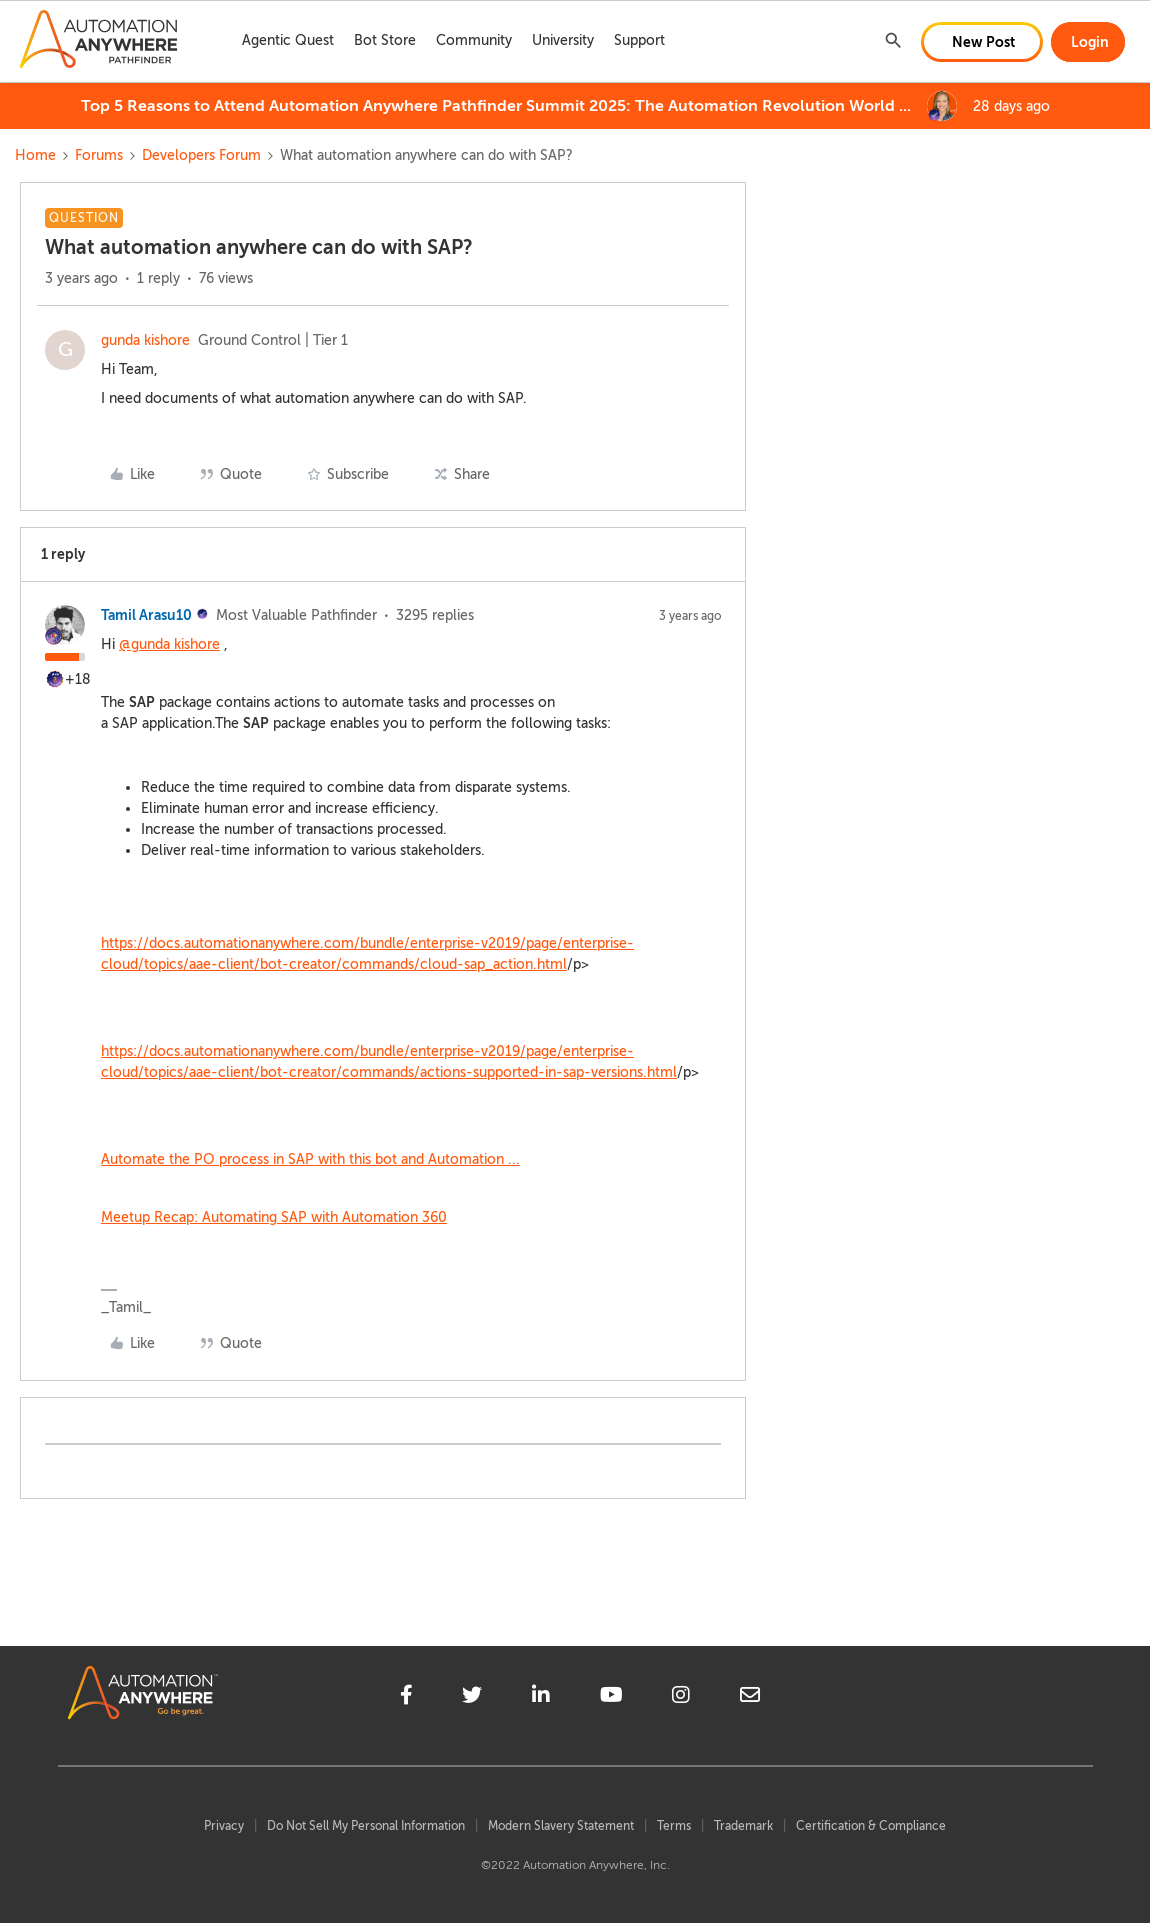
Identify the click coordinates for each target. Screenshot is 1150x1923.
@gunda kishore (169, 644)
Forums (99, 155)
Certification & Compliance (871, 1826)
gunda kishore (145, 340)
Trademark (743, 1826)
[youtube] (611, 1698)
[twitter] (472, 1698)
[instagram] (681, 1698)
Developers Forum (201, 155)
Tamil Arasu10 (146, 615)
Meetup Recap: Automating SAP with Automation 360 (274, 1217)
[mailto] (750, 1698)
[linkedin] (541, 1698)
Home (35, 155)
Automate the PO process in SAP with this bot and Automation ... (310, 1159)
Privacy (224, 1826)
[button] (982, 42)
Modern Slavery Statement (561, 1826)
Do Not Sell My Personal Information (366, 1826)
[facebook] (406, 1698)
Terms (674, 1826)
